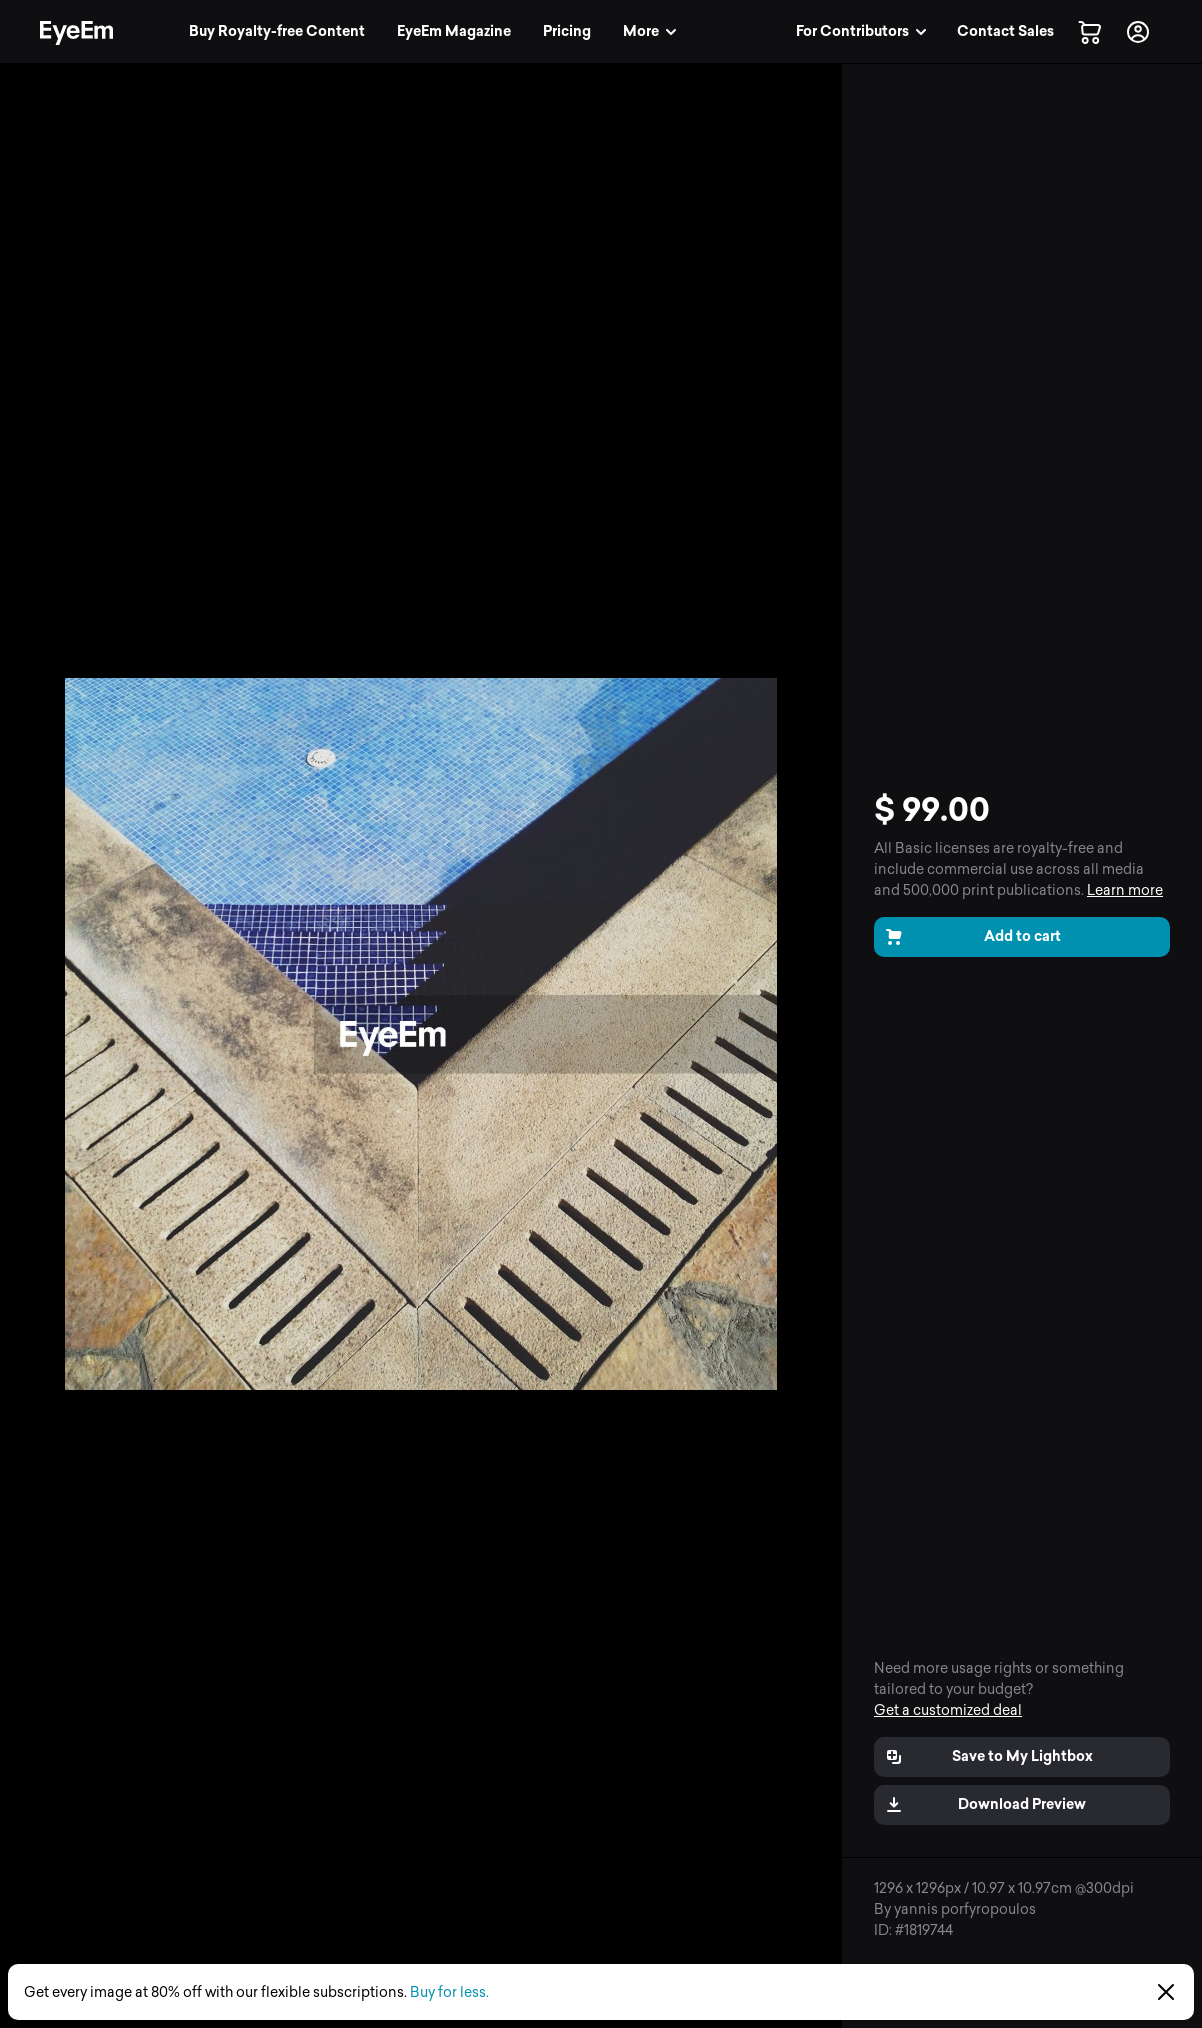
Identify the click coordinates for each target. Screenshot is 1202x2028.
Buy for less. (449, 1992)
